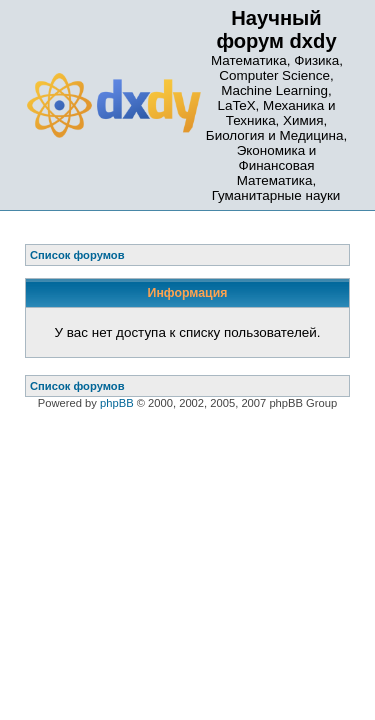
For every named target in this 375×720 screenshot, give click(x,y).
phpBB (117, 403)
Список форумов (77, 386)
